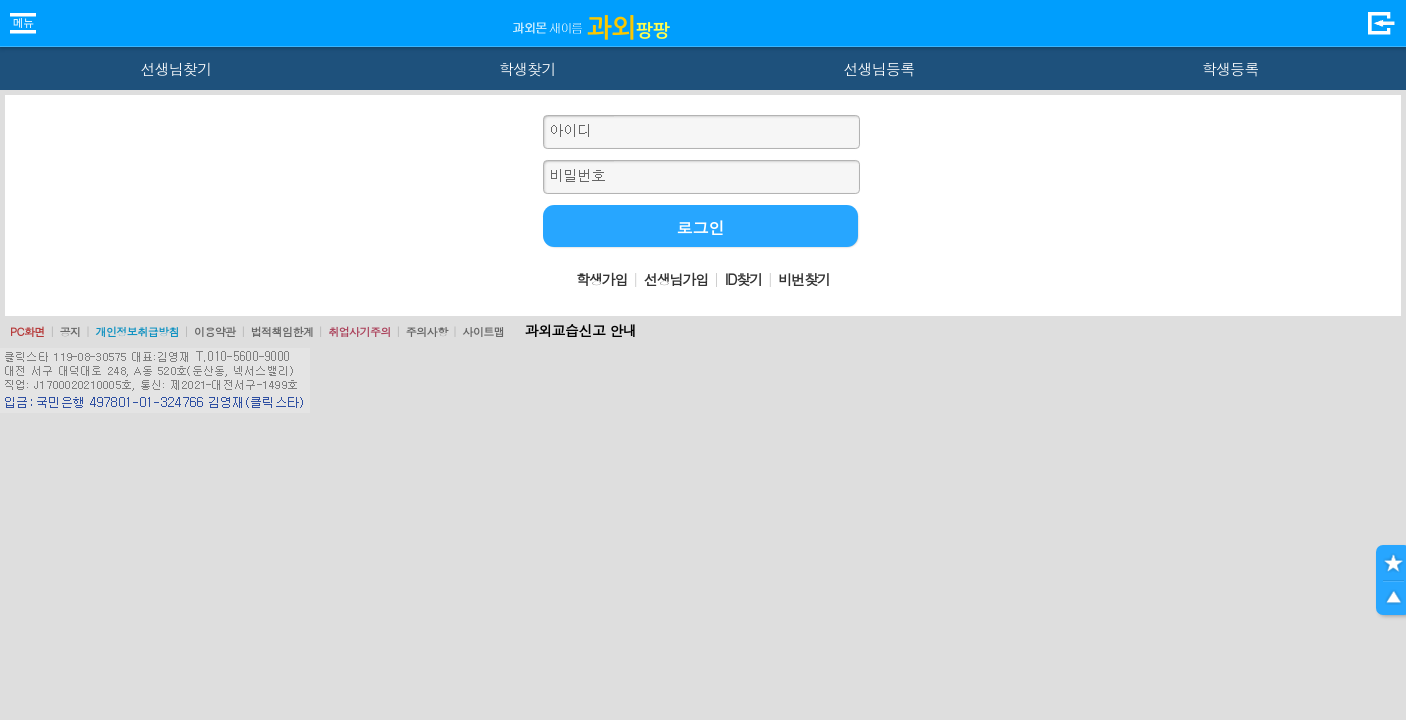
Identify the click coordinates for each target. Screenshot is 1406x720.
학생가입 (602, 279)
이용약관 (215, 331)
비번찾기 (804, 279)
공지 (70, 331)
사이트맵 (483, 331)
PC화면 (27, 331)
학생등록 (1230, 68)
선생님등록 (878, 68)
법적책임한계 (282, 331)
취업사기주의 (359, 331)
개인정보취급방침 (137, 331)
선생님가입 (676, 279)
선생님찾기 (175, 68)
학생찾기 (527, 68)
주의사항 (427, 331)
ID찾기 (743, 279)
